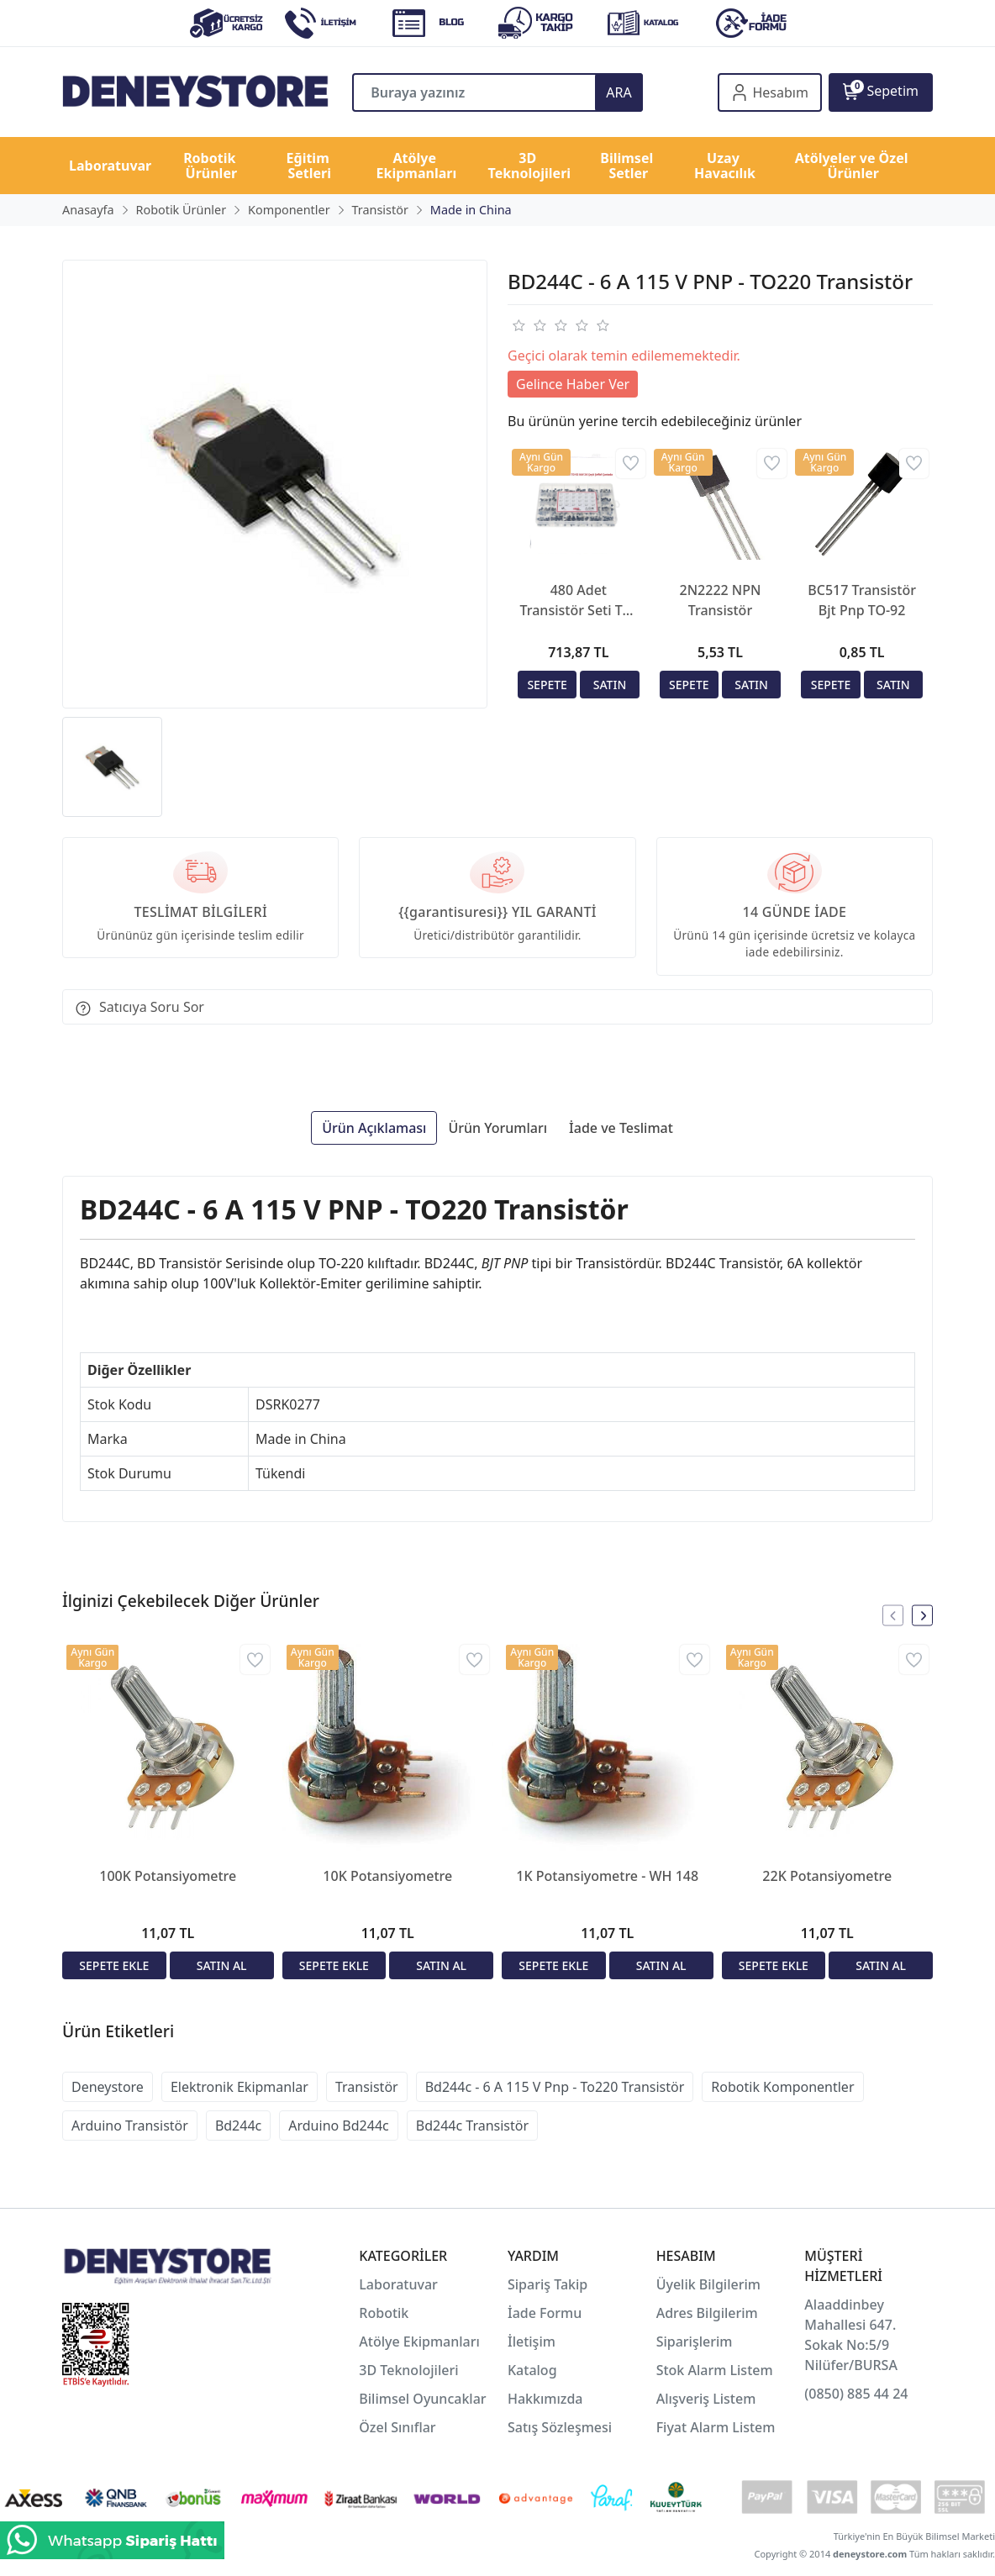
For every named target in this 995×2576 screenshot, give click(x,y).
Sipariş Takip (547, 2284)
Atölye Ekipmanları (419, 2341)
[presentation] (892, 1615)
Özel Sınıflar (397, 2427)
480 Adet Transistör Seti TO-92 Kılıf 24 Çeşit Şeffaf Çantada (578, 600)
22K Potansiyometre (827, 1876)
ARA (618, 92)
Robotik (383, 2313)
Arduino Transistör (129, 2125)
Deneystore (107, 2087)
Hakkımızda (545, 2398)
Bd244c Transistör (472, 2125)
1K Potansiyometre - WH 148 (607, 1876)
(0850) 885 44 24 (856, 2393)
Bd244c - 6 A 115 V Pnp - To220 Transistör (555, 2087)
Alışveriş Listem (706, 2398)
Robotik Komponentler (782, 2087)
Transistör (366, 2087)
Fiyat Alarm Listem (716, 2427)
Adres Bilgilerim (707, 2313)
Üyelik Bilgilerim (708, 2284)
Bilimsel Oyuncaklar (422, 2398)
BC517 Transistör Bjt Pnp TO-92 (862, 600)
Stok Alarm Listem (714, 2370)
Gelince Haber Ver (572, 384)
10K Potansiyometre (387, 1876)
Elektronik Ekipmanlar (239, 2087)
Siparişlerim (694, 2341)
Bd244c (238, 2125)
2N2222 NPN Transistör (720, 600)
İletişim (531, 2341)
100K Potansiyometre (167, 1876)
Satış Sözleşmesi (560, 2427)
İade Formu (545, 2313)
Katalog (532, 2370)
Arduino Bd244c (338, 2125)
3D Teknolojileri (408, 2370)
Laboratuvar (400, 2284)
